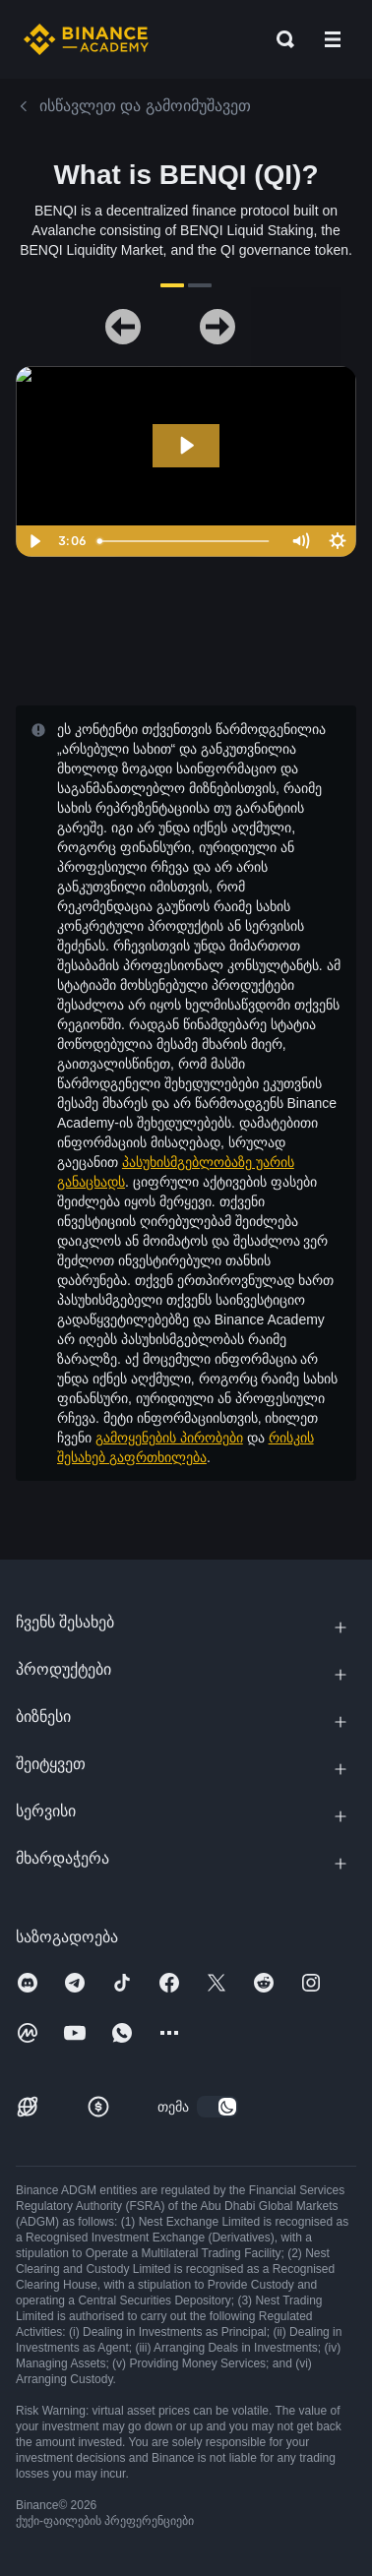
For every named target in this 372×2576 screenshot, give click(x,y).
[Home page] (86, 39)
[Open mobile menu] (332, 39)
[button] (332, 39)
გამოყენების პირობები (169, 1437)
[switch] (217, 2106)
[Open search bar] (279, 39)
